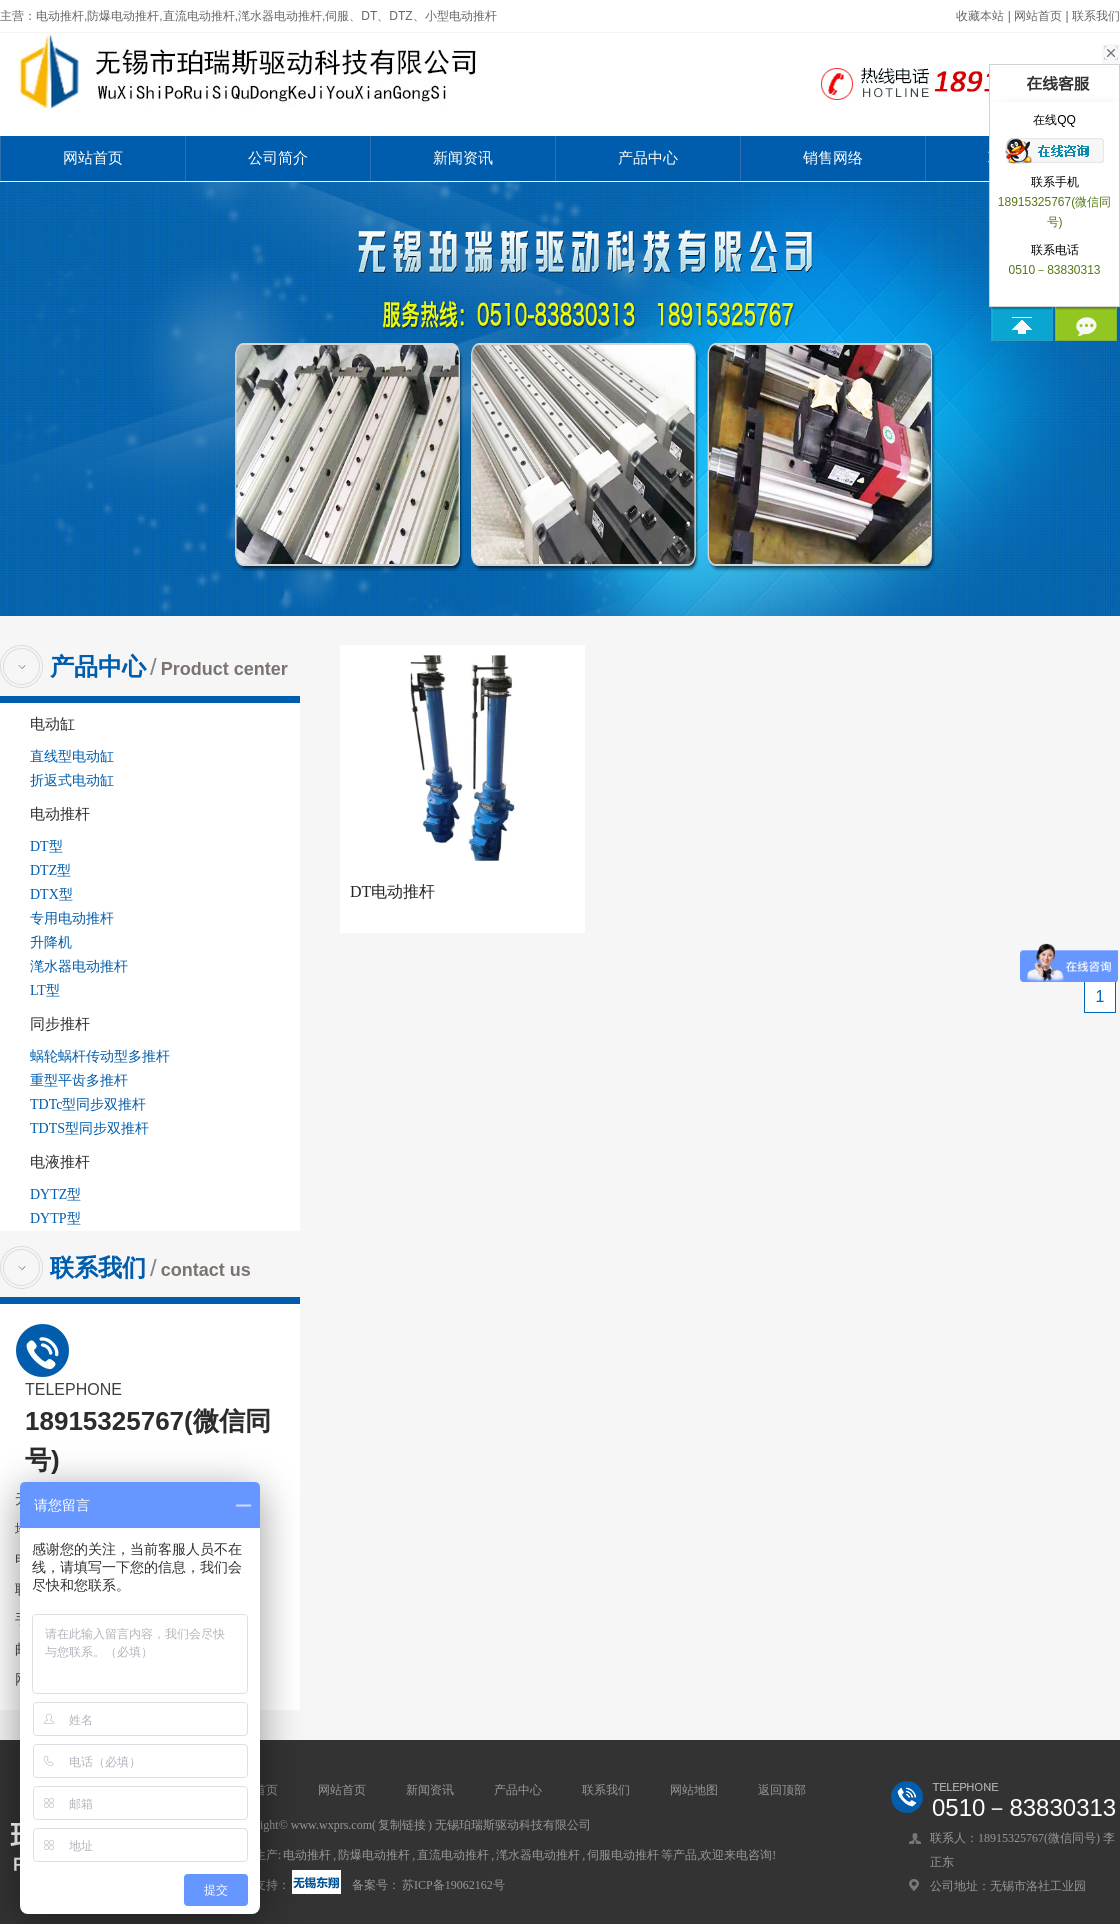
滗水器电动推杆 (79, 966)
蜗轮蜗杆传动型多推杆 (100, 1056)
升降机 (51, 942)
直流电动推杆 (453, 1855)
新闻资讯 (463, 158)
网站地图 (694, 1790)
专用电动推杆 (72, 918)
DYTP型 (55, 1218)
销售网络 (833, 158)
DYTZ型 (55, 1194)
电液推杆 (60, 1162)
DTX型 (51, 894)
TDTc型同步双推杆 (88, 1104)
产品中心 (648, 158)
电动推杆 (60, 814)
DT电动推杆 (392, 891)
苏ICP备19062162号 (453, 1885)
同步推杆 (60, 1024)
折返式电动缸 (72, 780)
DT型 (46, 846)
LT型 (45, 990)
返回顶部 (782, 1790)
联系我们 (1096, 16)
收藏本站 (980, 16)
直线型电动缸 (72, 756)
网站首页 (1038, 16)
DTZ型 (50, 870)
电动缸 (52, 724)
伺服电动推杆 (623, 1855)
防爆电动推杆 (374, 1855)
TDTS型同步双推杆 (89, 1128)
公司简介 (278, 158)
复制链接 (402, 1825)
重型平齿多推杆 (79, 1080)
